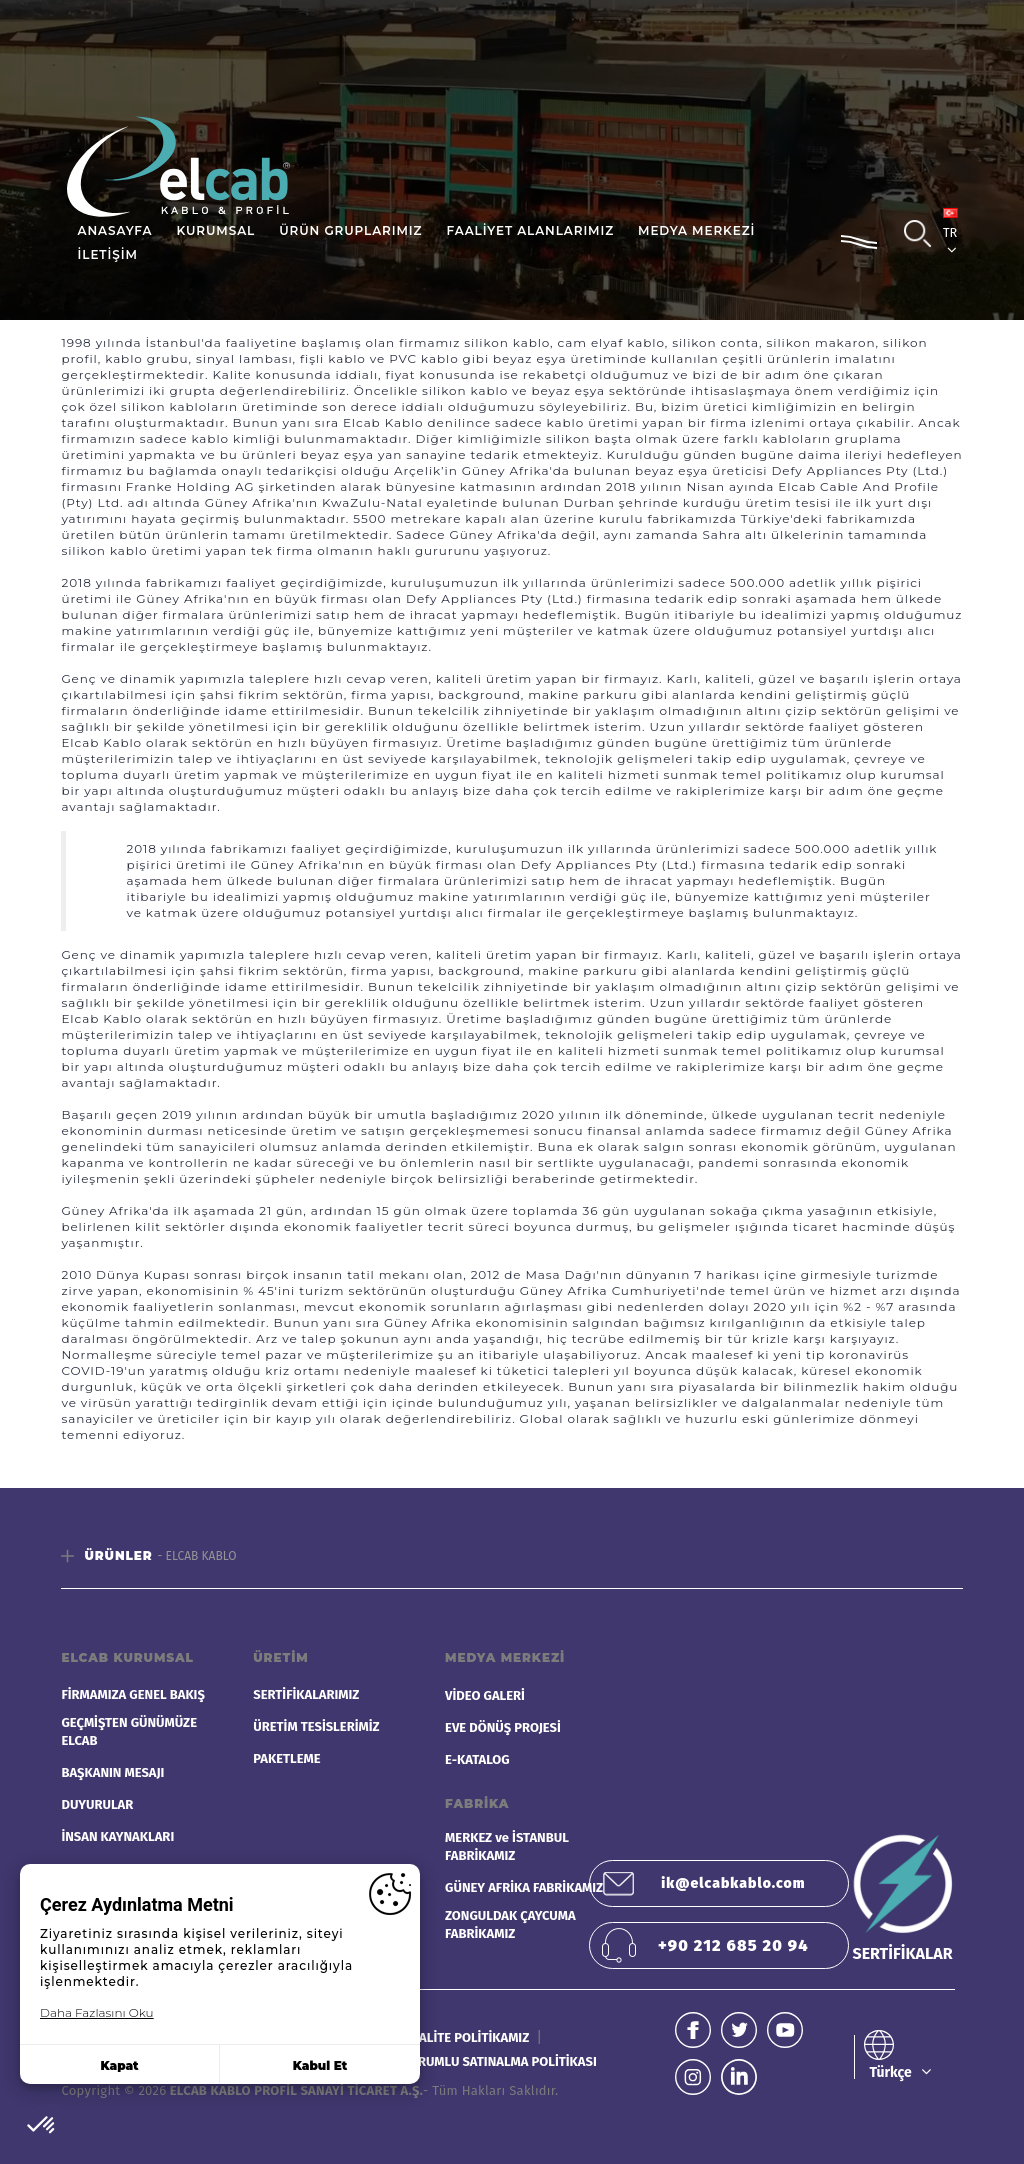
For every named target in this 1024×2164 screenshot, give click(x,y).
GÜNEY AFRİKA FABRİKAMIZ (524, 1887)
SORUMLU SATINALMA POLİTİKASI (499, 2061)
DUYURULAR (97, 1804)
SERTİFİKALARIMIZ (306, 1694)
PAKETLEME (286, 1758)
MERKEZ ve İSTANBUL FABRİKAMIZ (507, 1846)
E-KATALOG (477, 1759)
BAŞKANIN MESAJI (112, 1772)
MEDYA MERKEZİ (696, 230)
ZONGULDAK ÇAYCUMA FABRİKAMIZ (510, 1924)
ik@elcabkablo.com (733, 1883)
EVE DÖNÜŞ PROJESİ (503, 1727)
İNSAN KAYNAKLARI (117, 1836)
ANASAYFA (115, 230)
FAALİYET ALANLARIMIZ (530, 230)
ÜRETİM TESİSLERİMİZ (316, 1726)
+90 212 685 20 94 (733, 1945)
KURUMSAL (215, 230)
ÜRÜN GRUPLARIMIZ (350, 230)
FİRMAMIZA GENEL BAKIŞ (132, 1694)
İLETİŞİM (108, 254)
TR (950, 232)
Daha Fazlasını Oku (97, 2012)
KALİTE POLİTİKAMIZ (472, 2037)
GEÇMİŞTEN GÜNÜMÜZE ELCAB (129, 1731)
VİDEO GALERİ (485, 1695)
